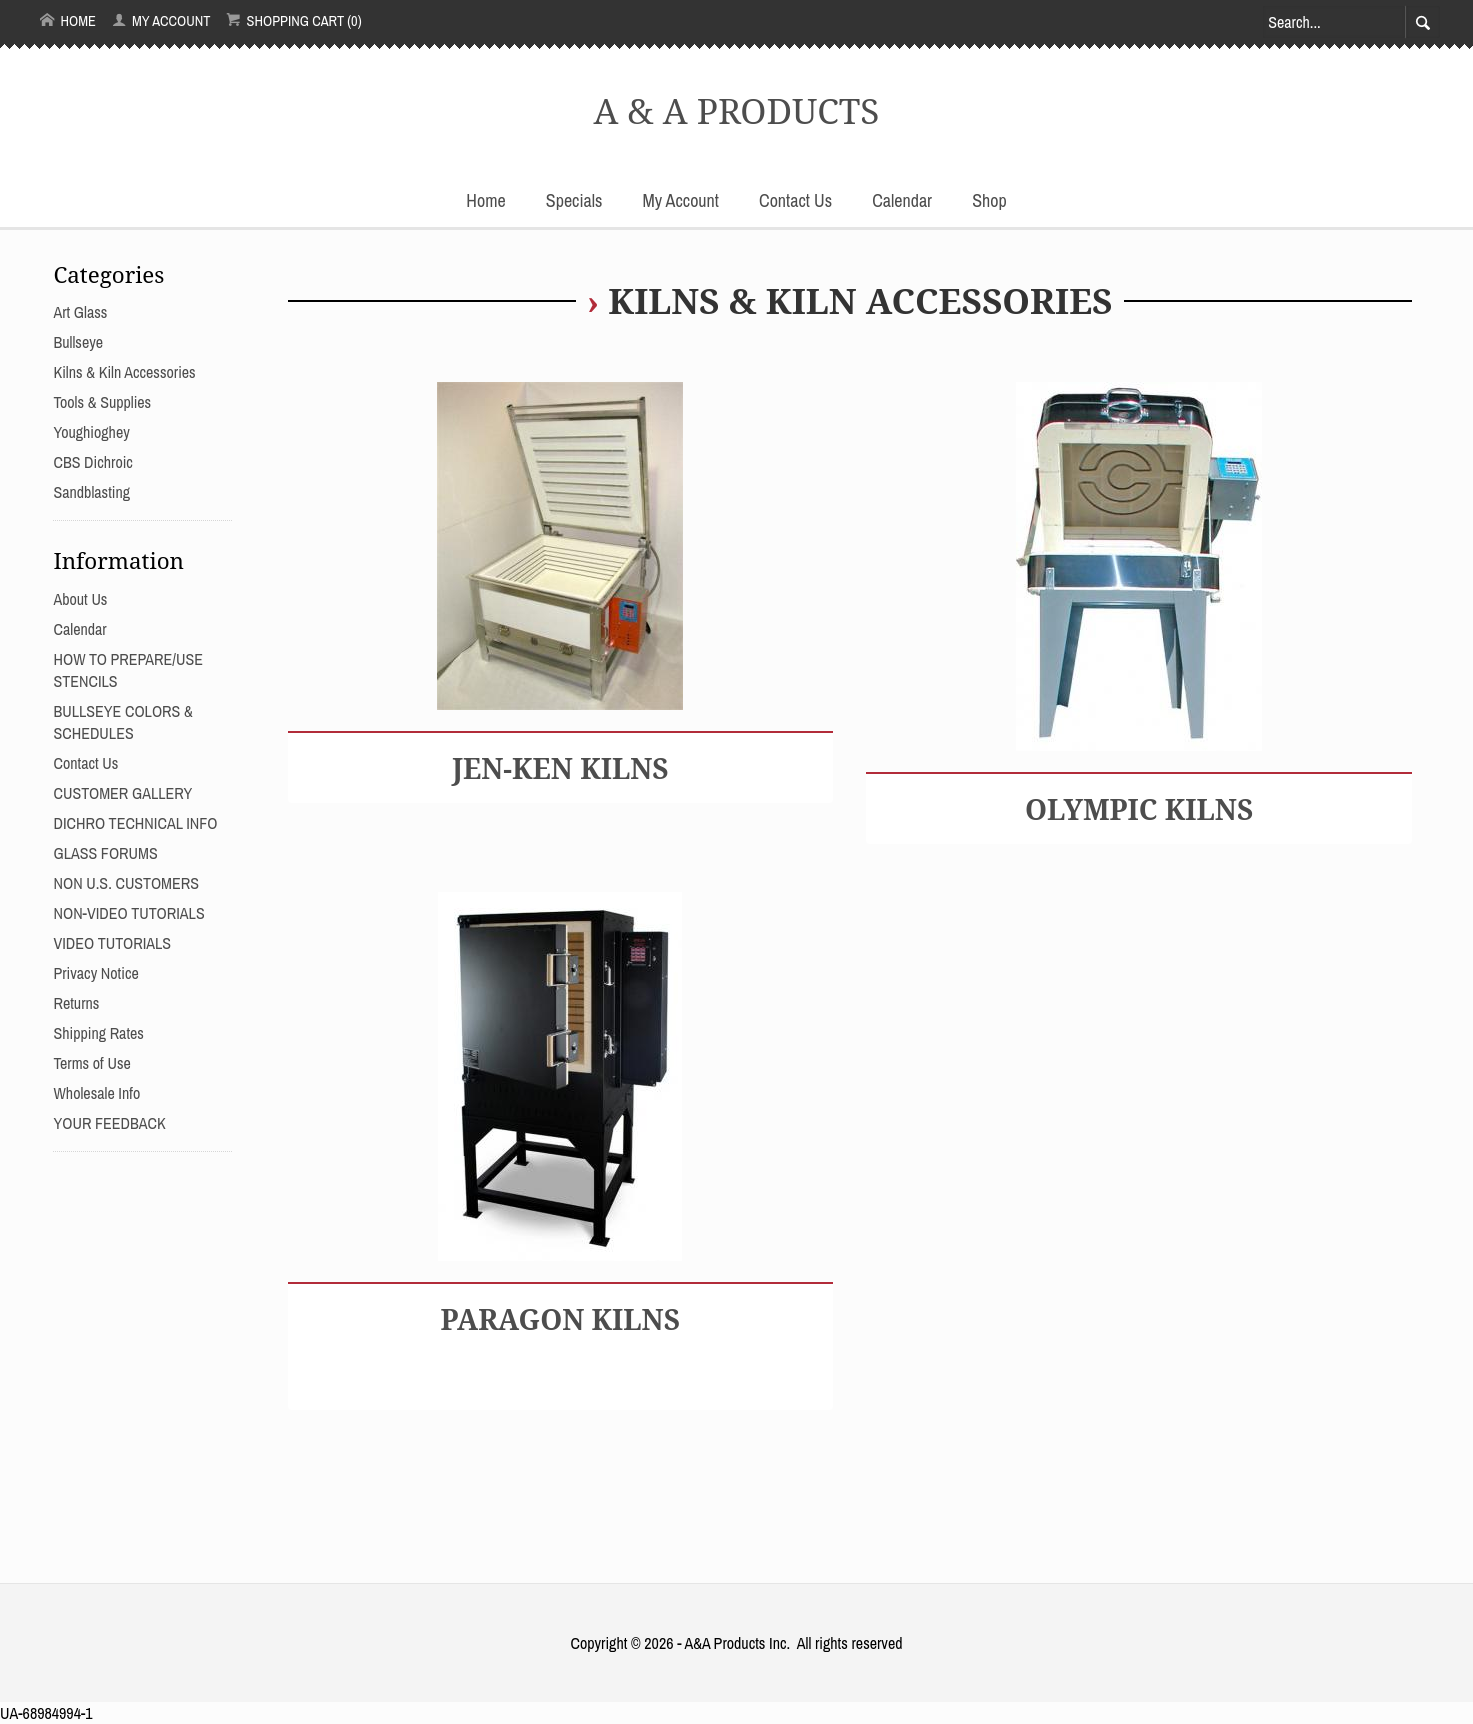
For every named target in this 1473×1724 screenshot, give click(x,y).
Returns (76, 1003)
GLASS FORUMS (105, 853)
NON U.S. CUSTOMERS (126, 883)
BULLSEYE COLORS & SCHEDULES (122, 722)
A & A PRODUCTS (736, 110)
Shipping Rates (98, 1033)
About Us (80, 599)
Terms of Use (91, 1063)
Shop (989, 200)
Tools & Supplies (102, 402)
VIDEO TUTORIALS (112, 943)
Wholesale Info (96, 1093)
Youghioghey (91, 432)
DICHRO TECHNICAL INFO (135, 823)
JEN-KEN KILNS (560, 768)
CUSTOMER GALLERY (122, 793)
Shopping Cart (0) (293, 20)
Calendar (902, 200)
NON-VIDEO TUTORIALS (128, 913)
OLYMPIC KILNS (1139, 809)
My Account (161, 20)
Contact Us (795, 200)
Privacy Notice (95, 973)
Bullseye (78, 342)
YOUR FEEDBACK (109, 1123)
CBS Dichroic (92, 462)
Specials (574, 200)
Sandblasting (91, 492)
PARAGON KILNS (560, 1319)
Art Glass (80, 312)
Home (68, 20)
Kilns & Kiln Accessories (860, 300)
